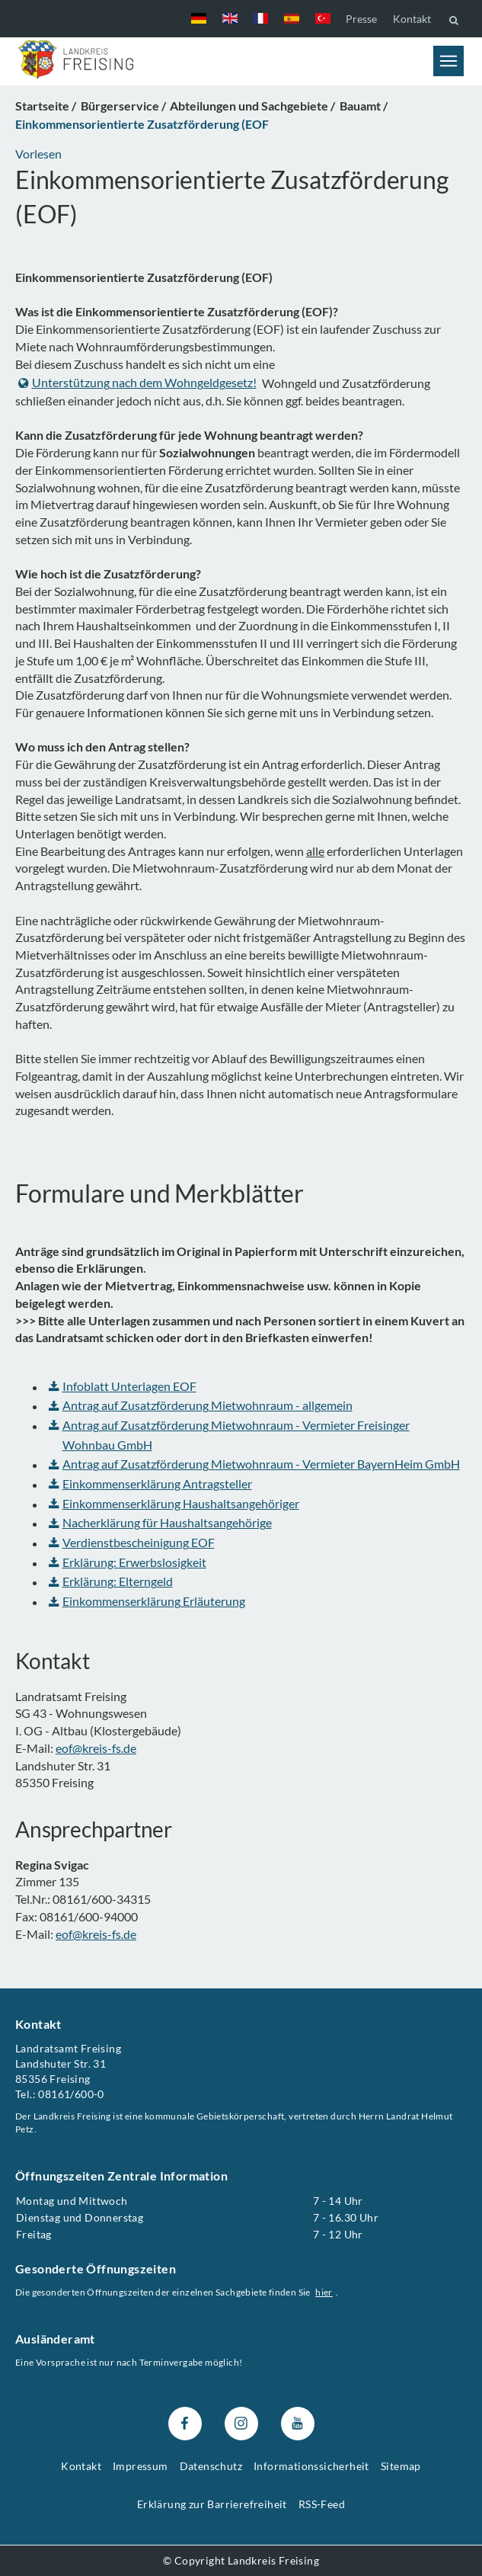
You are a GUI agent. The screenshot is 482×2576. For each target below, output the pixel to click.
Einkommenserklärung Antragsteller (150, 1483)
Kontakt (412, 18)
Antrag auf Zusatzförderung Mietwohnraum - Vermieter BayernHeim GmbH (254, 1463)
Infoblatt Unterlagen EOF (122, 1386)
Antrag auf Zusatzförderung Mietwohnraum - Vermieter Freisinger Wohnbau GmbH (229, 1435)
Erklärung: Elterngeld (111, 1581)
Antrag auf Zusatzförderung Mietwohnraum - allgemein (201, 1405)
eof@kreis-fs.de (96, 1748)
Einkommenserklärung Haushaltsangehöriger (174, 1503)
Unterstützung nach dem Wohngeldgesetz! (137, 382)
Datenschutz (211, 2465)
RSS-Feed (321, 2504)
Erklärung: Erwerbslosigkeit (127, 1562)
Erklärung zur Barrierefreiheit (212, 2504)
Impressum (140, 2465)
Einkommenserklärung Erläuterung (147, 1601)
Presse (361, 18)
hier (324, 2292)
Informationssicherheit (311, 2465)
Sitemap (401, 2465)
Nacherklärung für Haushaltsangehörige (160, 1522)
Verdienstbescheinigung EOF (132, 1542)
